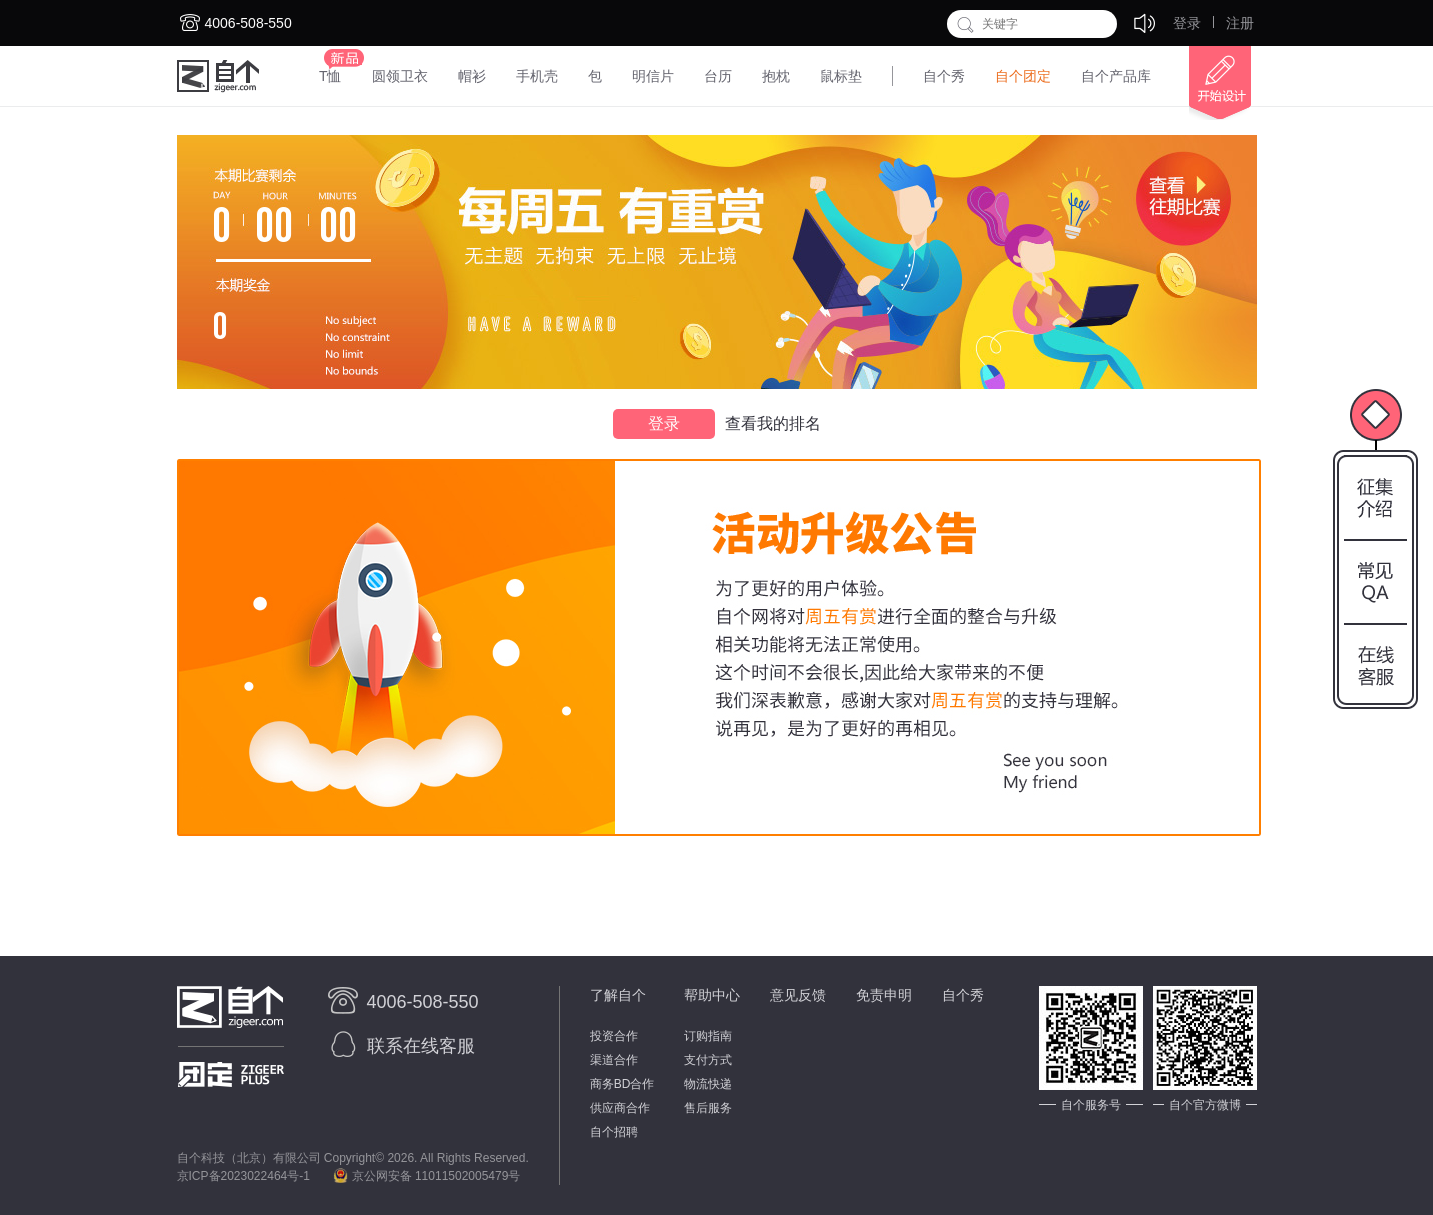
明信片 (653, 76)
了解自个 (618, 995)
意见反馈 (798, 995)
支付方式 (708, 1060)
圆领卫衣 (400, 76)
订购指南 (708, 1036)
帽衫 (472, 76)
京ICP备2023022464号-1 (243, 1176)
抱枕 (776, 76)
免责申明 (884, 995)
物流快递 (708, 1084)
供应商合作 (620, 1108)
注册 (1240, 23)
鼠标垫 (841, 76)
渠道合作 (614, 1060)
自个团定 (1023, 76)
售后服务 (708, 1108)
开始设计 (1211, 83)
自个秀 (944, 76)
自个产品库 (1116, 76)
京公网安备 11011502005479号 (426, 1176)
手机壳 (537, 76)
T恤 (330, 76)
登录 (1187, 23)
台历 (718, 76)
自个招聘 (614, 1132)
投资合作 (614, 1036)
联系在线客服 (399, 1046)
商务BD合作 (622, 1084)
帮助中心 (712, 995)
